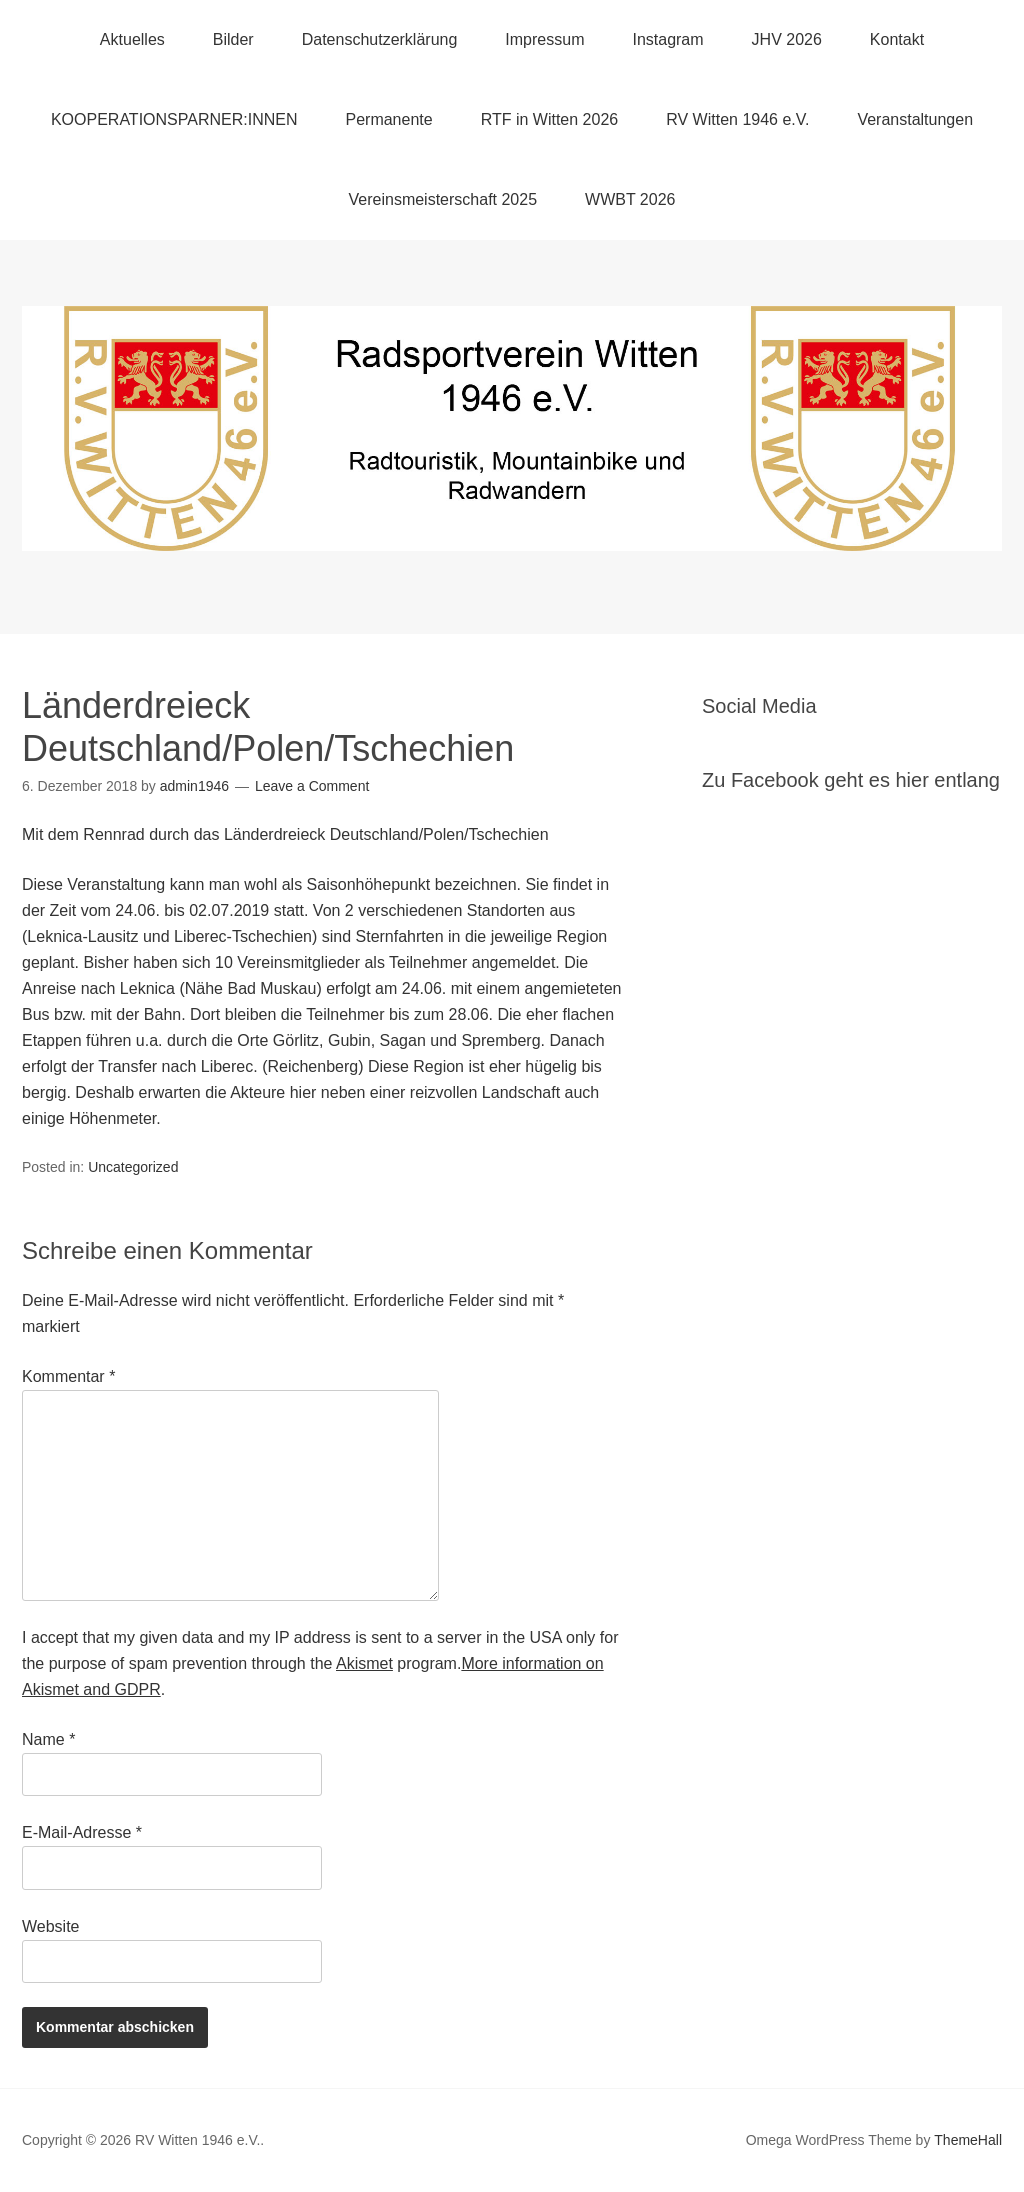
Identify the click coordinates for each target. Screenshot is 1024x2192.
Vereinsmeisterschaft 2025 (443, 199)
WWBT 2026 (630, 199)
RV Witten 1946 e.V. (737, 119)
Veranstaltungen (915, 119)
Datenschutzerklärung (380, 39)
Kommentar (68, 1376)
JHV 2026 (787, 39)
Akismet (364, 1663)
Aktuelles (132, 39)
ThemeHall (968, 2140)
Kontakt (897, 39)
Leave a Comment (312, 786)
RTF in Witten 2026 (550, 119)
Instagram (667, 39)
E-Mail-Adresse (82, 1832)
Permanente (388, 119)
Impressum (544, 39)
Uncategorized (133, 1167)
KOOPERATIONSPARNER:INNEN (174, 119)
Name (48, 1739)
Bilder (233, 39)
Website (51, 1926)
